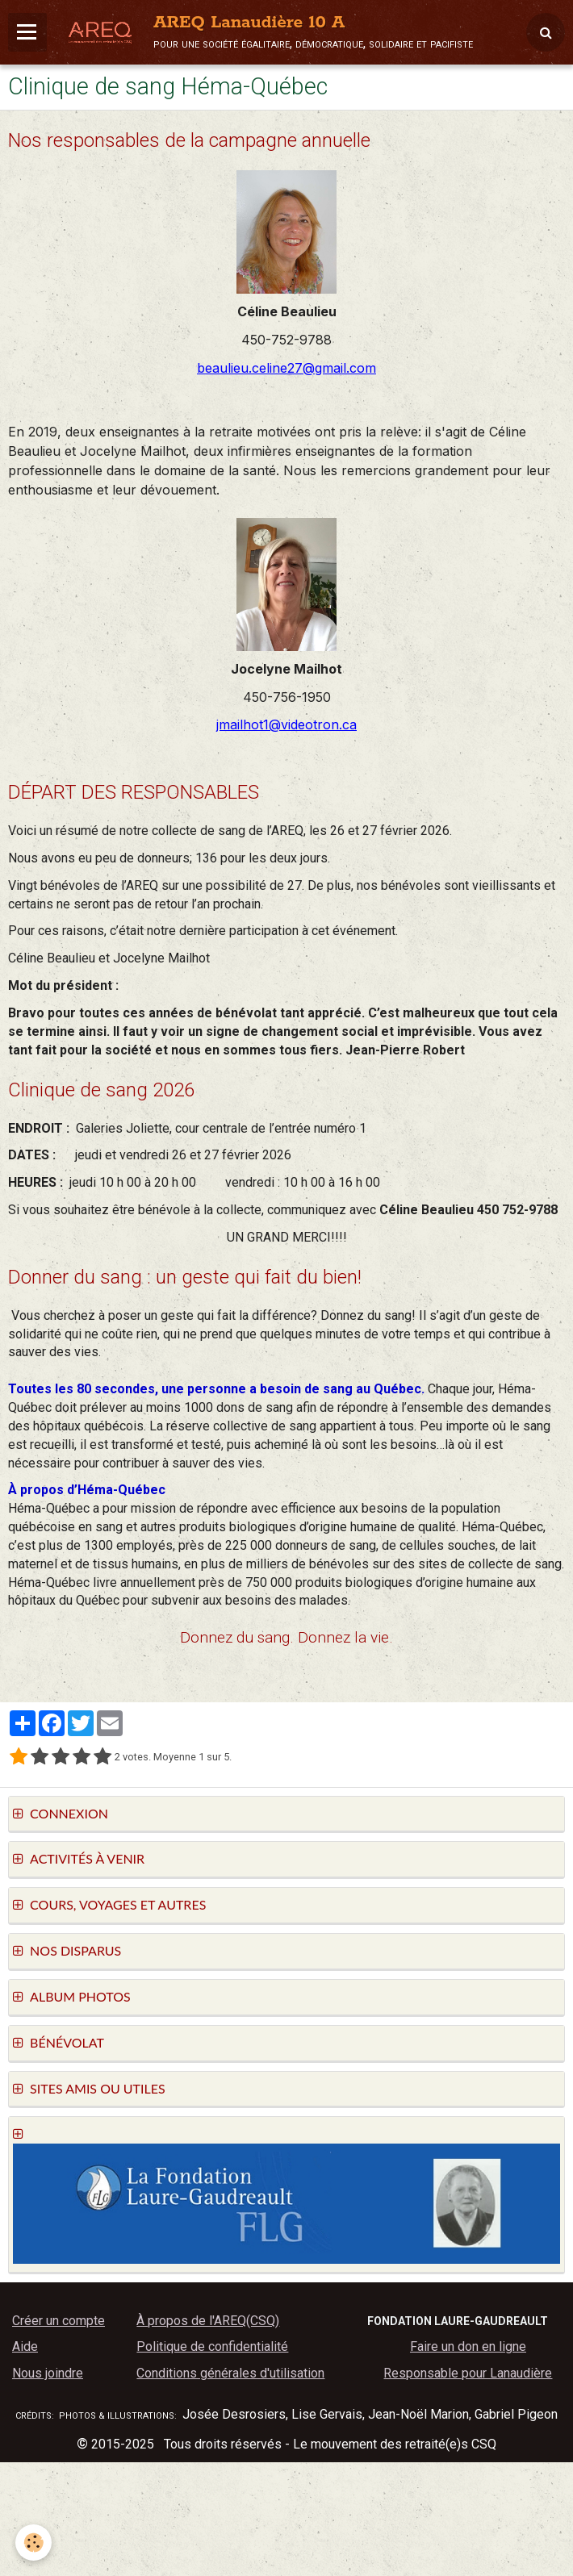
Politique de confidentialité (212, 2346)
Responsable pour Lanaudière (467, 2373)
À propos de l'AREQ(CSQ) (207, 2320)
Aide (25, 2346)
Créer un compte (58, 2320)
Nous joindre (47, 2373)
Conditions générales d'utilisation (230, 2373)
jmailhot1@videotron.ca (286, 724)
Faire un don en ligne (468, 2346)
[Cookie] (34, 2542)
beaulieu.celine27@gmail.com (286, 368)
